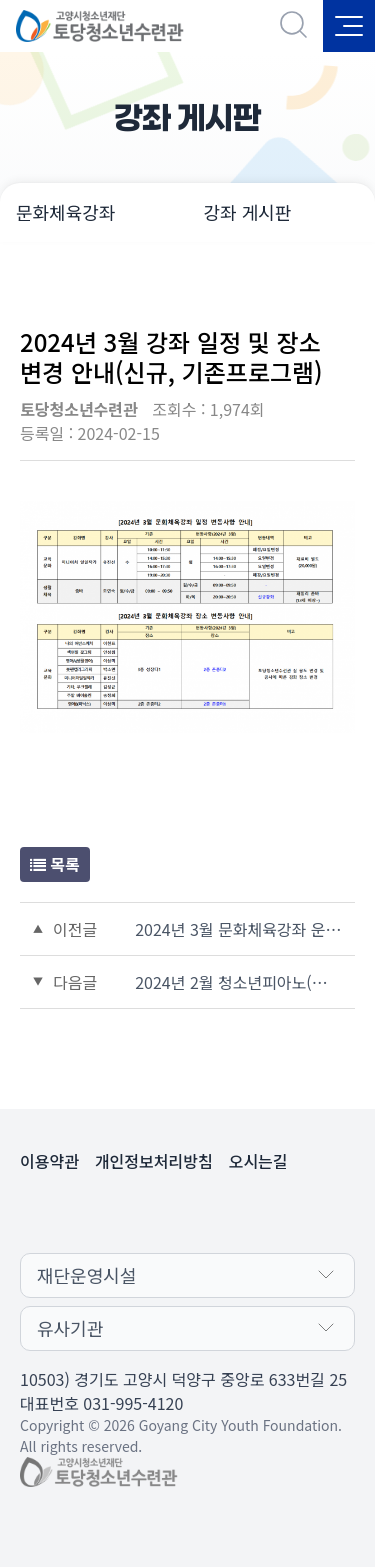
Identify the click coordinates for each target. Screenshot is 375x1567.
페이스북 (128, 1213)
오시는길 (258, 1161)
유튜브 (248, 1213)
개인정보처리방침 (154, 1161)
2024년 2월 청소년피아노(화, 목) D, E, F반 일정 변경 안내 (238, 982)
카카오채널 (168, 1213)
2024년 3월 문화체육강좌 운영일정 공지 (238, 929)
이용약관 (49, 1161)
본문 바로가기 (0, 0)
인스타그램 (208, 1213)
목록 (55, 864)
